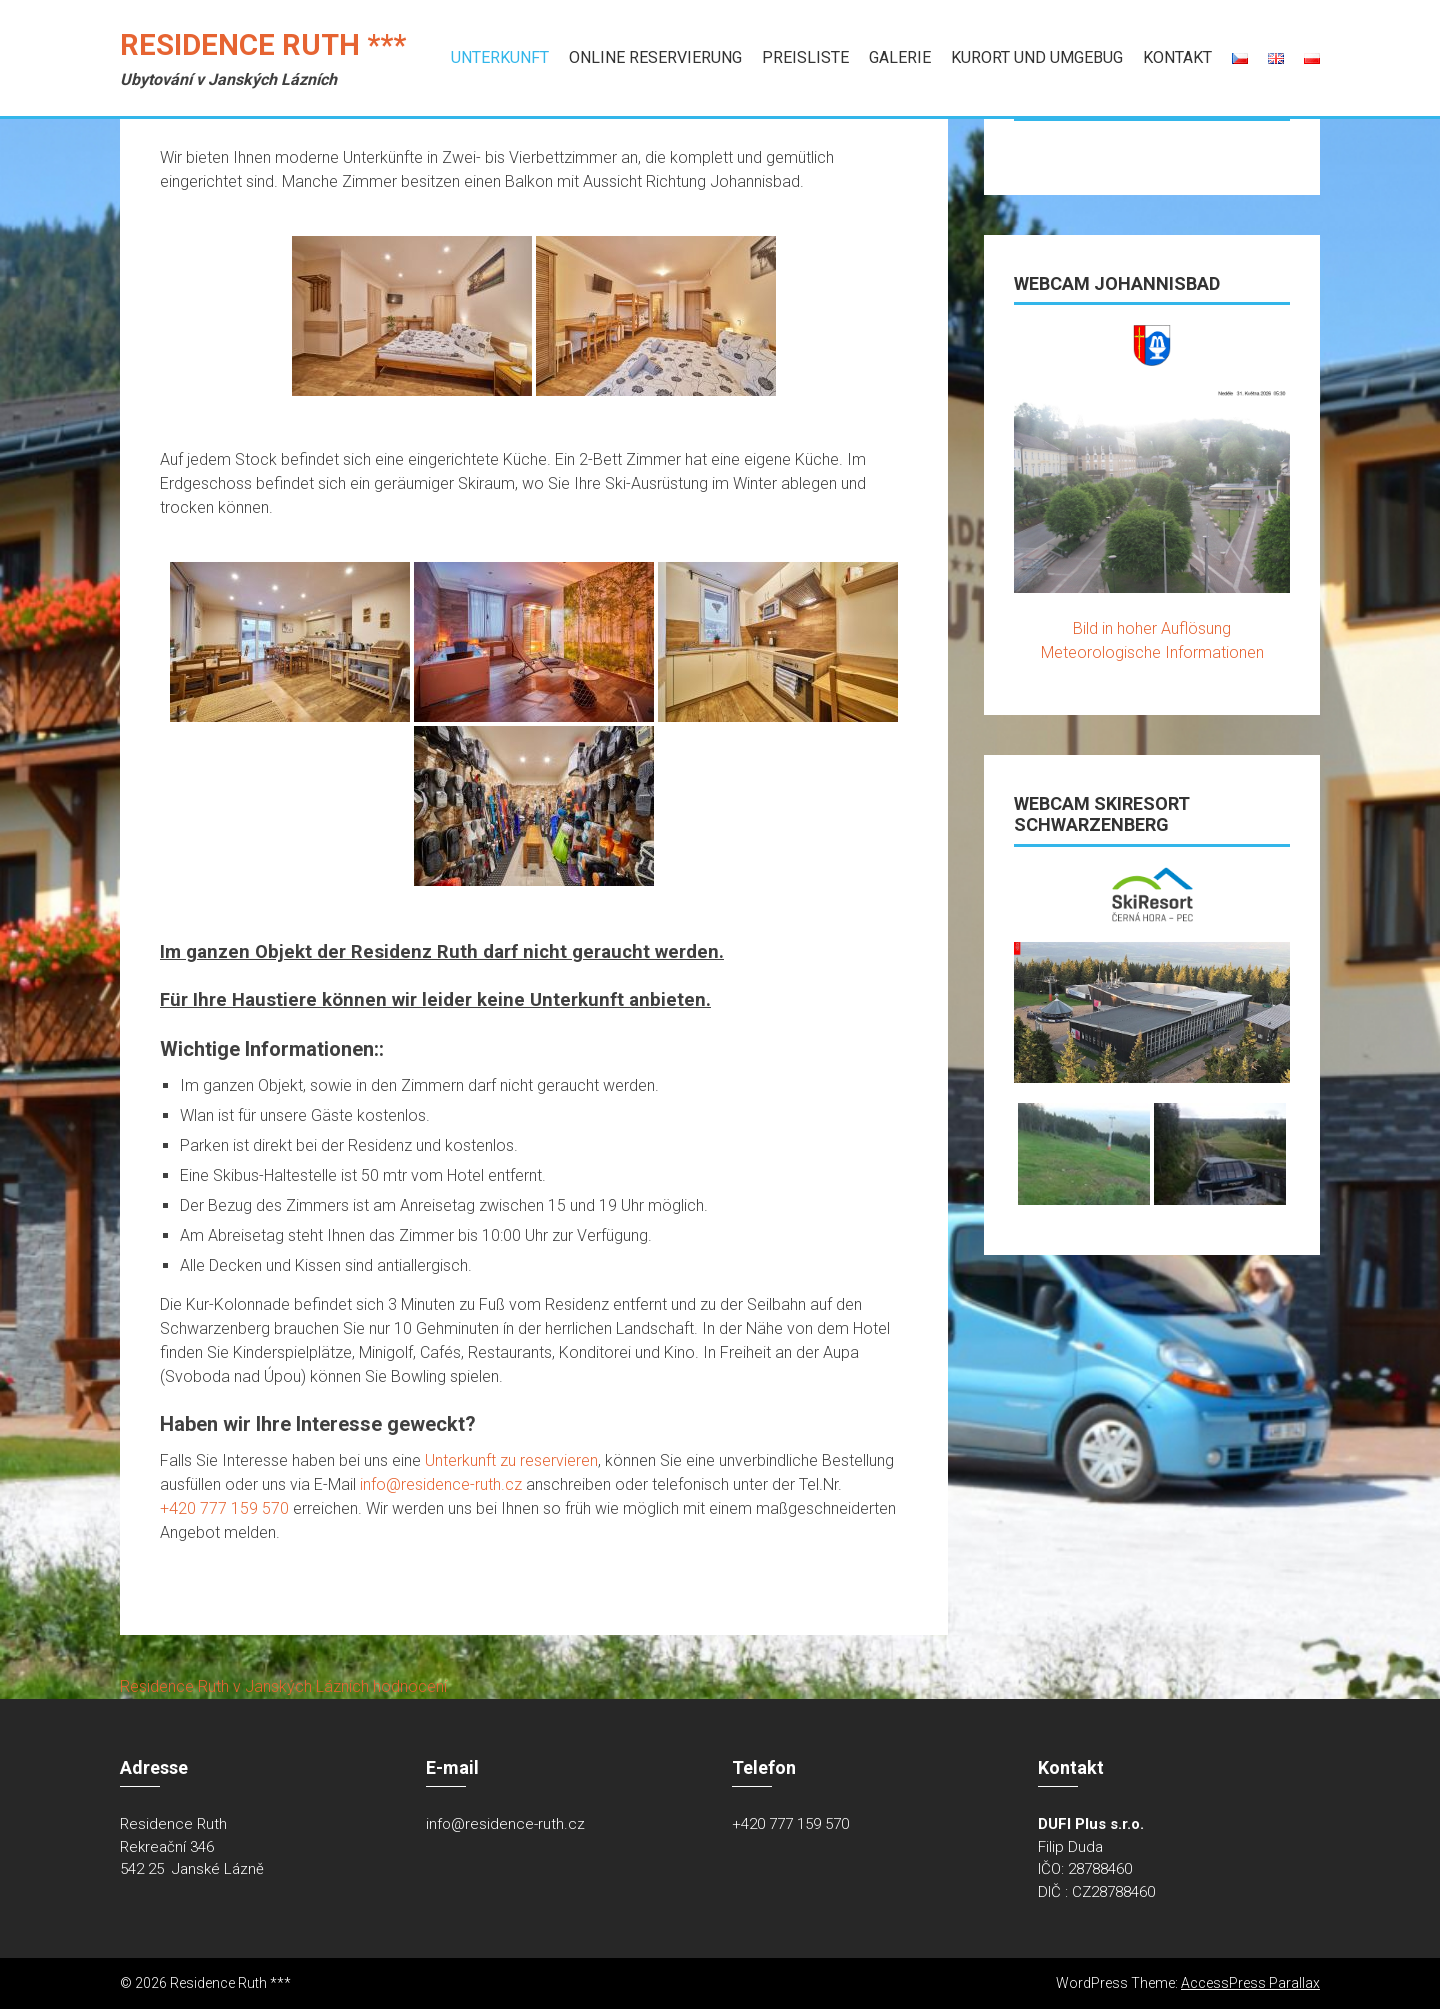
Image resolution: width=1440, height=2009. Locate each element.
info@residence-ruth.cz (441, 1484)
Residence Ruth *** (263, 45)
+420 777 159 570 (226, 1508)
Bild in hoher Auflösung (1152, 628)
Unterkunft (500, 57)
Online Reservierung (655, 57)
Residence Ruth (174, 1686)
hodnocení (410, 1686)
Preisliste (805, 57)
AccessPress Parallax (1250, 1983)
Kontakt (1177, 57)
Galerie (900, 57)
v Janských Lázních (301, 1686)
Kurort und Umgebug (1037, 57)
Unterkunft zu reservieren (511, 1460)
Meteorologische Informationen (1152, 652)
